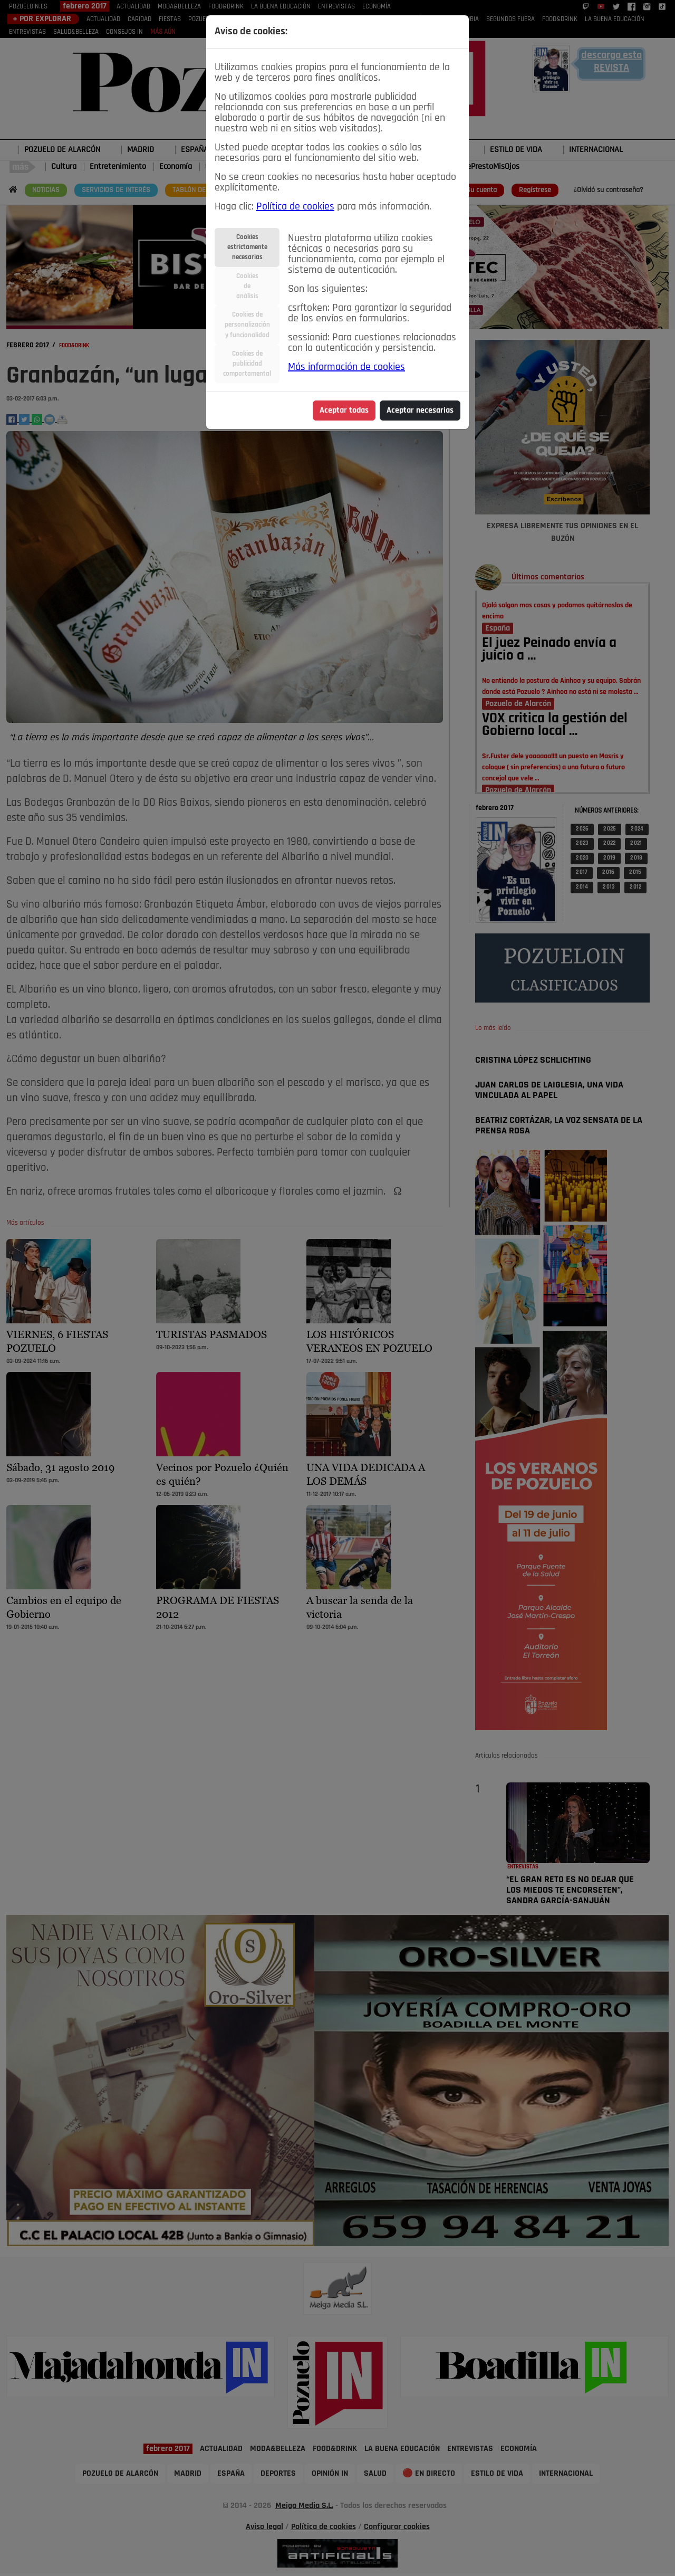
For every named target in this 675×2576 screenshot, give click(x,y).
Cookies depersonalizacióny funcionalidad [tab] (247, 324)
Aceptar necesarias (420, 410)
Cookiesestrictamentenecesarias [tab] (247, 247)
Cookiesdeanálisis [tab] (247, 286)
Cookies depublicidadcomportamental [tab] (247, 363)
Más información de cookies (346, 367)
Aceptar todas (344, 410)
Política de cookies (295, 207)
